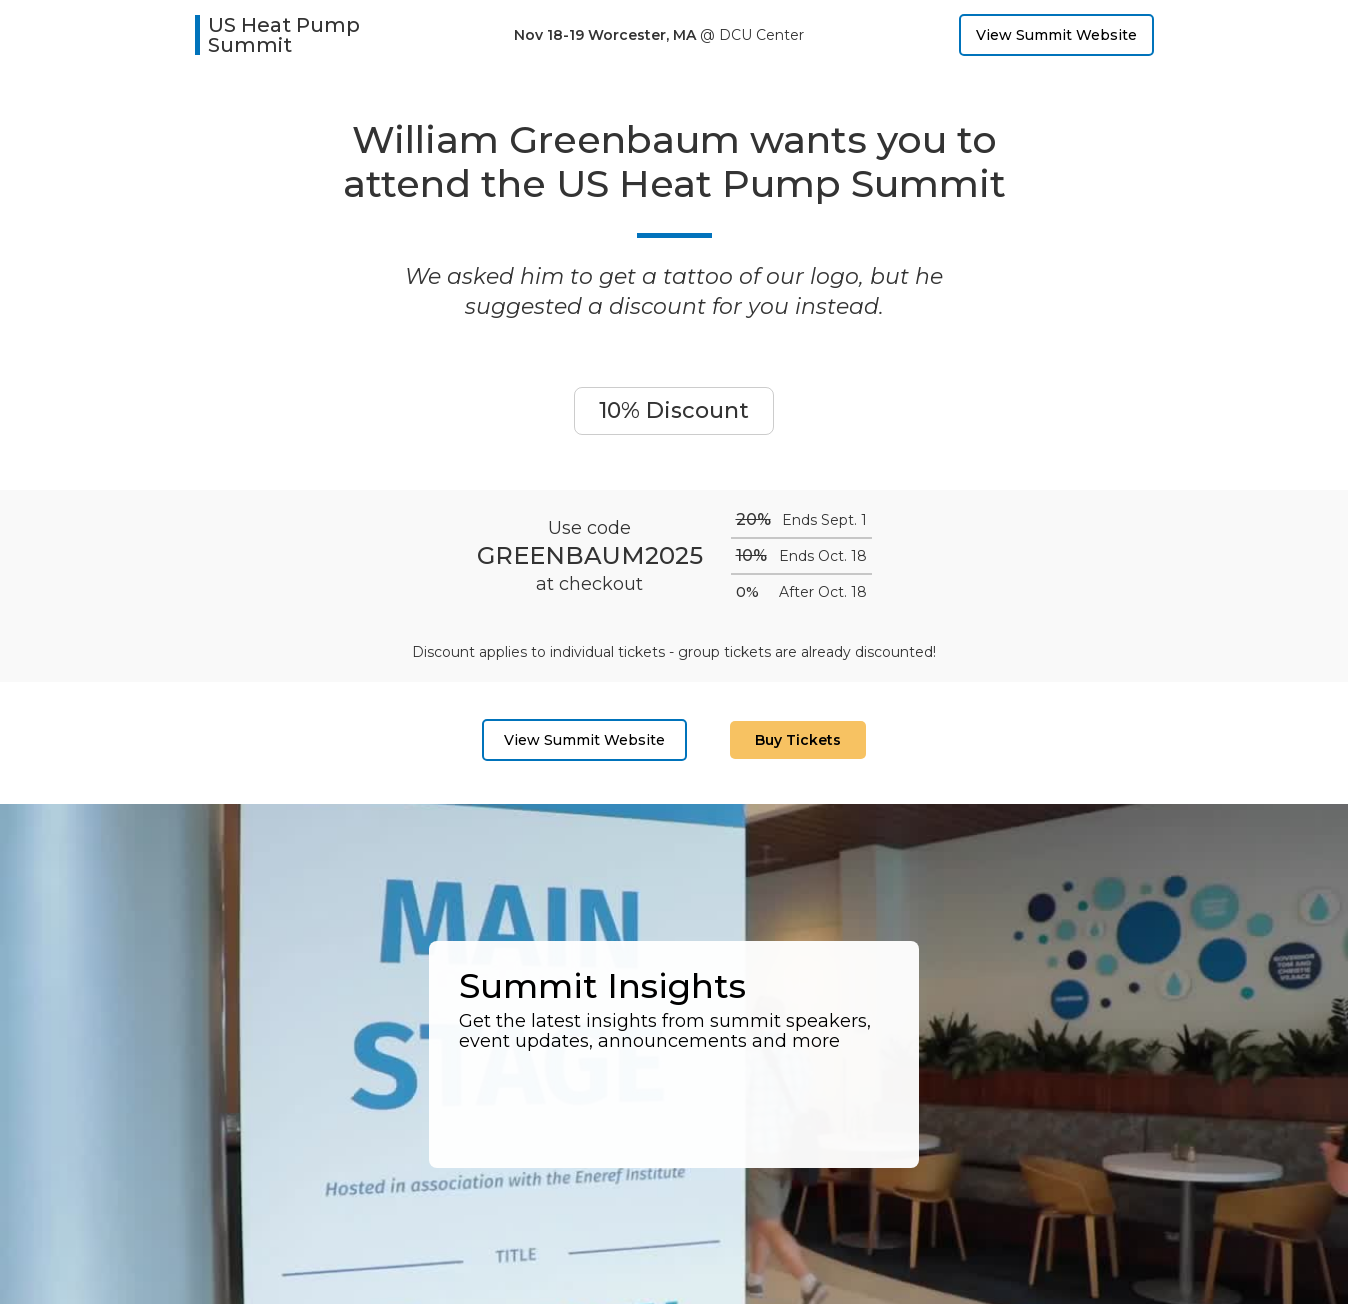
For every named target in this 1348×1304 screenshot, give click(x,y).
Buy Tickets (798, 740)
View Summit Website (1056, 35)
